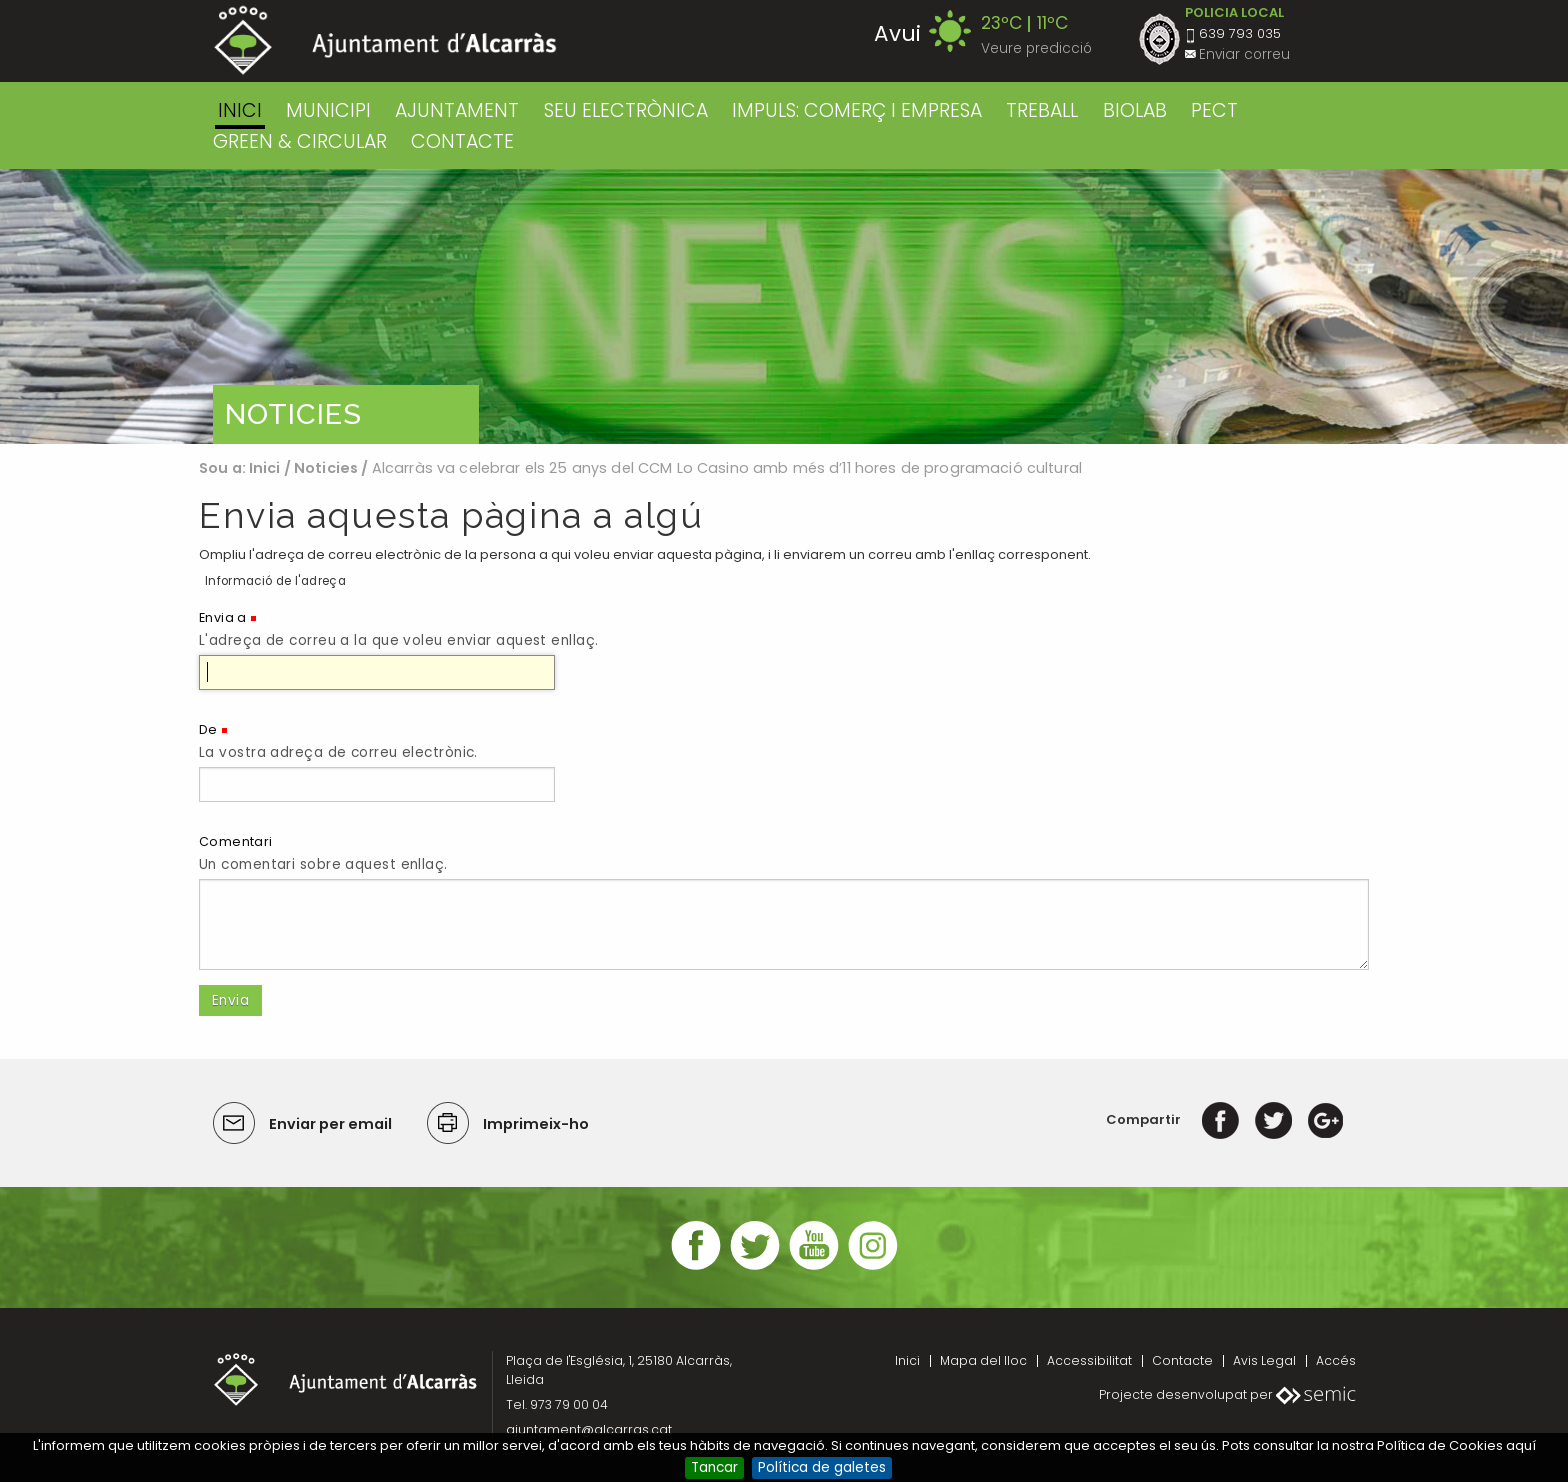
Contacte (1182, 1360)
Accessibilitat (1089, 1360)
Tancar (714, 1467)
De (208, 729)
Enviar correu (1244, 54)
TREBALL (1042, 110)
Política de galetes (822, 1467)
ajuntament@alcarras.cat (589, 1429)
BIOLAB (1135, 110)
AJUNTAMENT (457, 110)
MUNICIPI (328, 110)
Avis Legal (1264, 1360)
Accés (1336, 1360)
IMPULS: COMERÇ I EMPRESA (857, 110)
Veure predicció (1036, 48)
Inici (240, 110)
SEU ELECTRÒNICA (626, 110)
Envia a (223, 617)
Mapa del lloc (983, 1360)
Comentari (236, 841)
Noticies (326, 468)
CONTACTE (462, 141)
